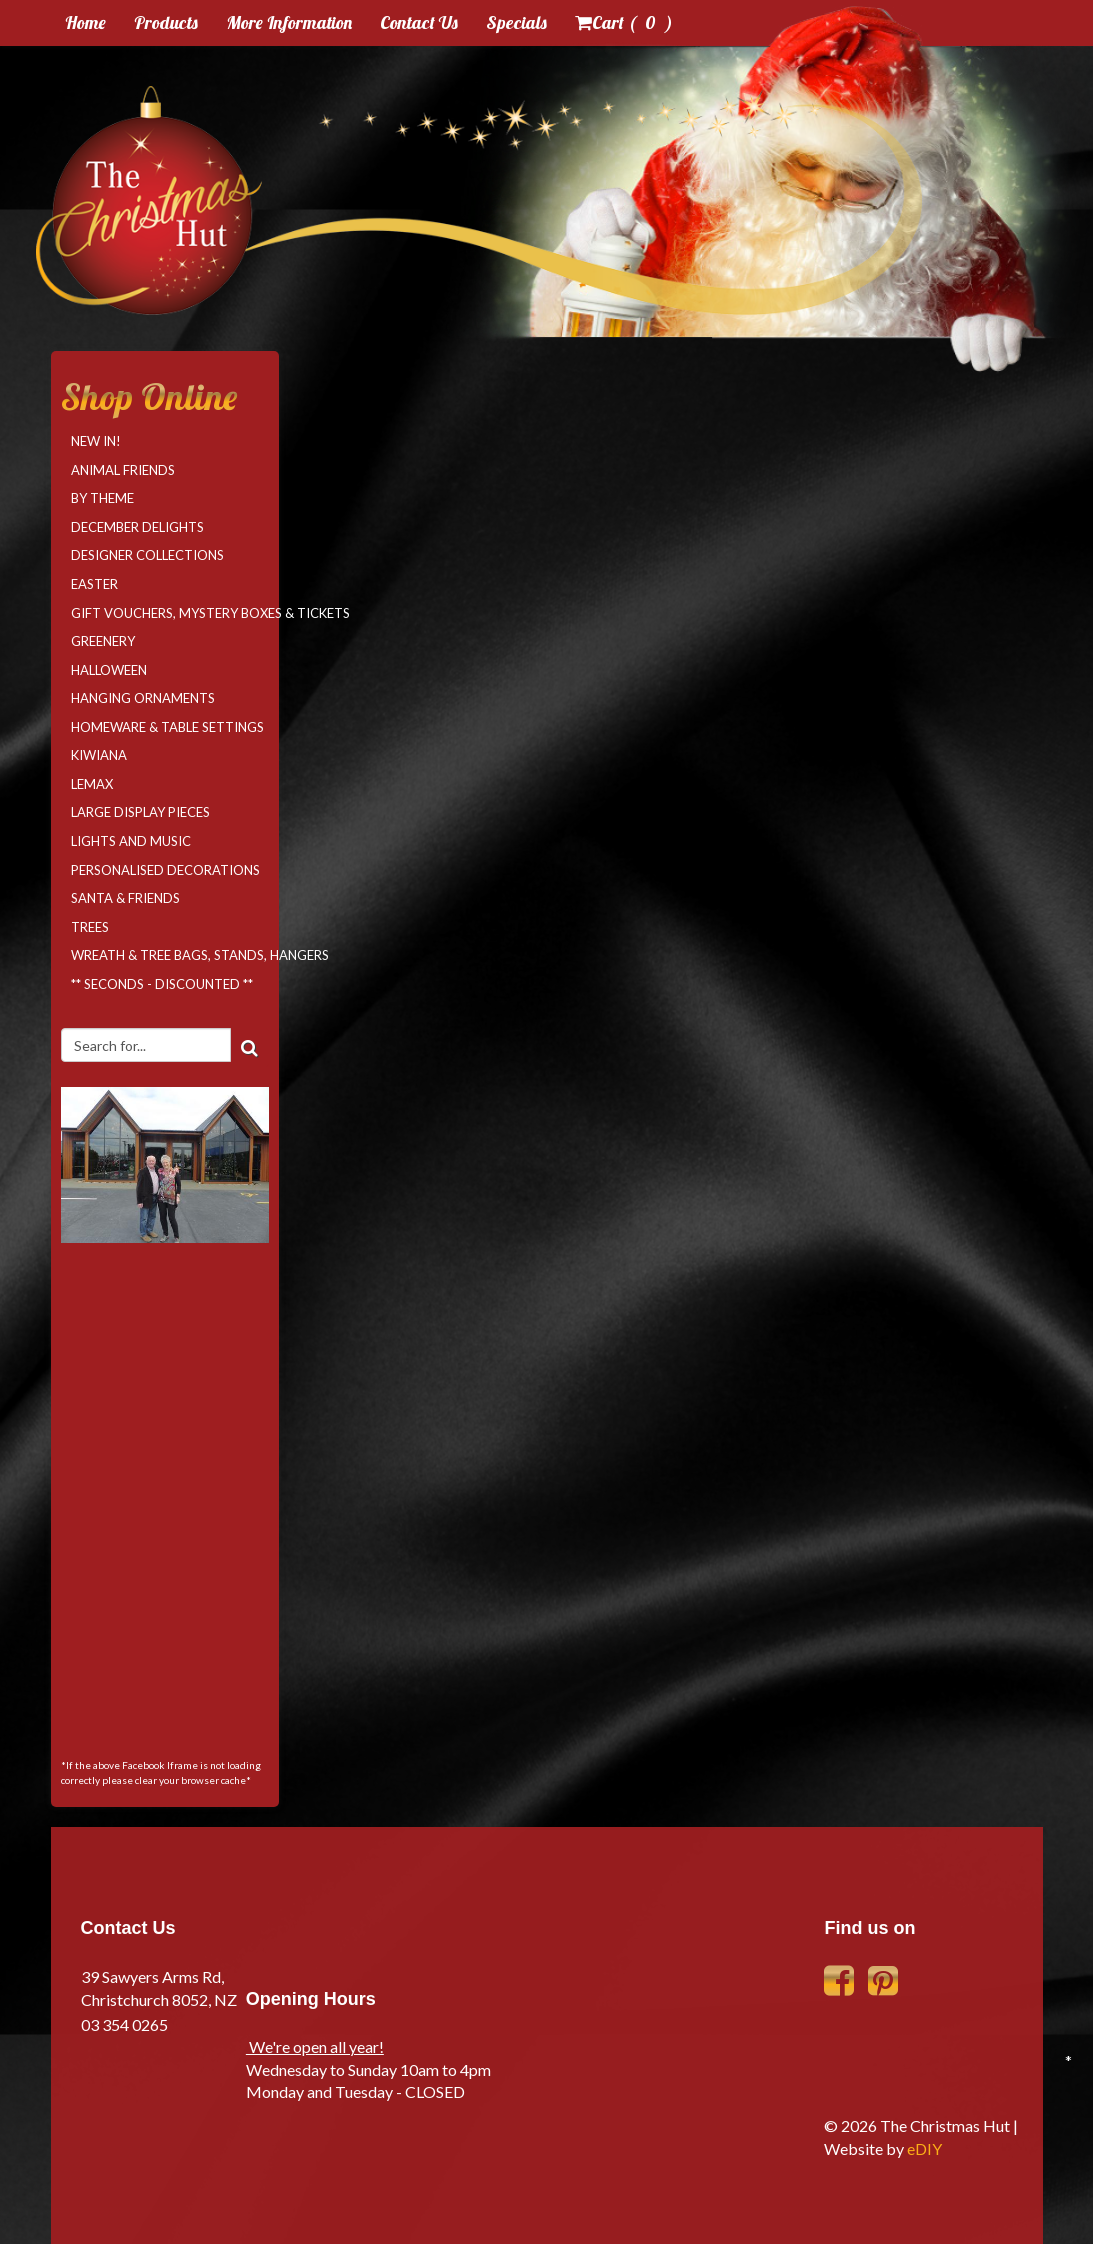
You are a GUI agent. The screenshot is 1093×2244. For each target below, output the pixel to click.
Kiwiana (99, 755)
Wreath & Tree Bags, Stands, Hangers (170, 955)
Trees (90, 927)
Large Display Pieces (140, 812)
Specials (516, 22)
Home (85, 22)
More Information (289, 22)
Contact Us (419, 22)
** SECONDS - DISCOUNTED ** (162, 984)
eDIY (924, 2148)
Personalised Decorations (165, 870)
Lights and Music (131, 841)
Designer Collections (147, 555)
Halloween (109, 670)
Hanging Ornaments (143, 698)
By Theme (102, 498)
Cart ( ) (624, 22)
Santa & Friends (125, 898)
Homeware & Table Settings (167, 727)
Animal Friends (123, 470)
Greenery (103, 641)
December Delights (137, 527)
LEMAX (92, 784)
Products (166, 22)
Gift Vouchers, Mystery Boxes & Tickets (170, 613)
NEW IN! (96, 441)
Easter (94, 584)
